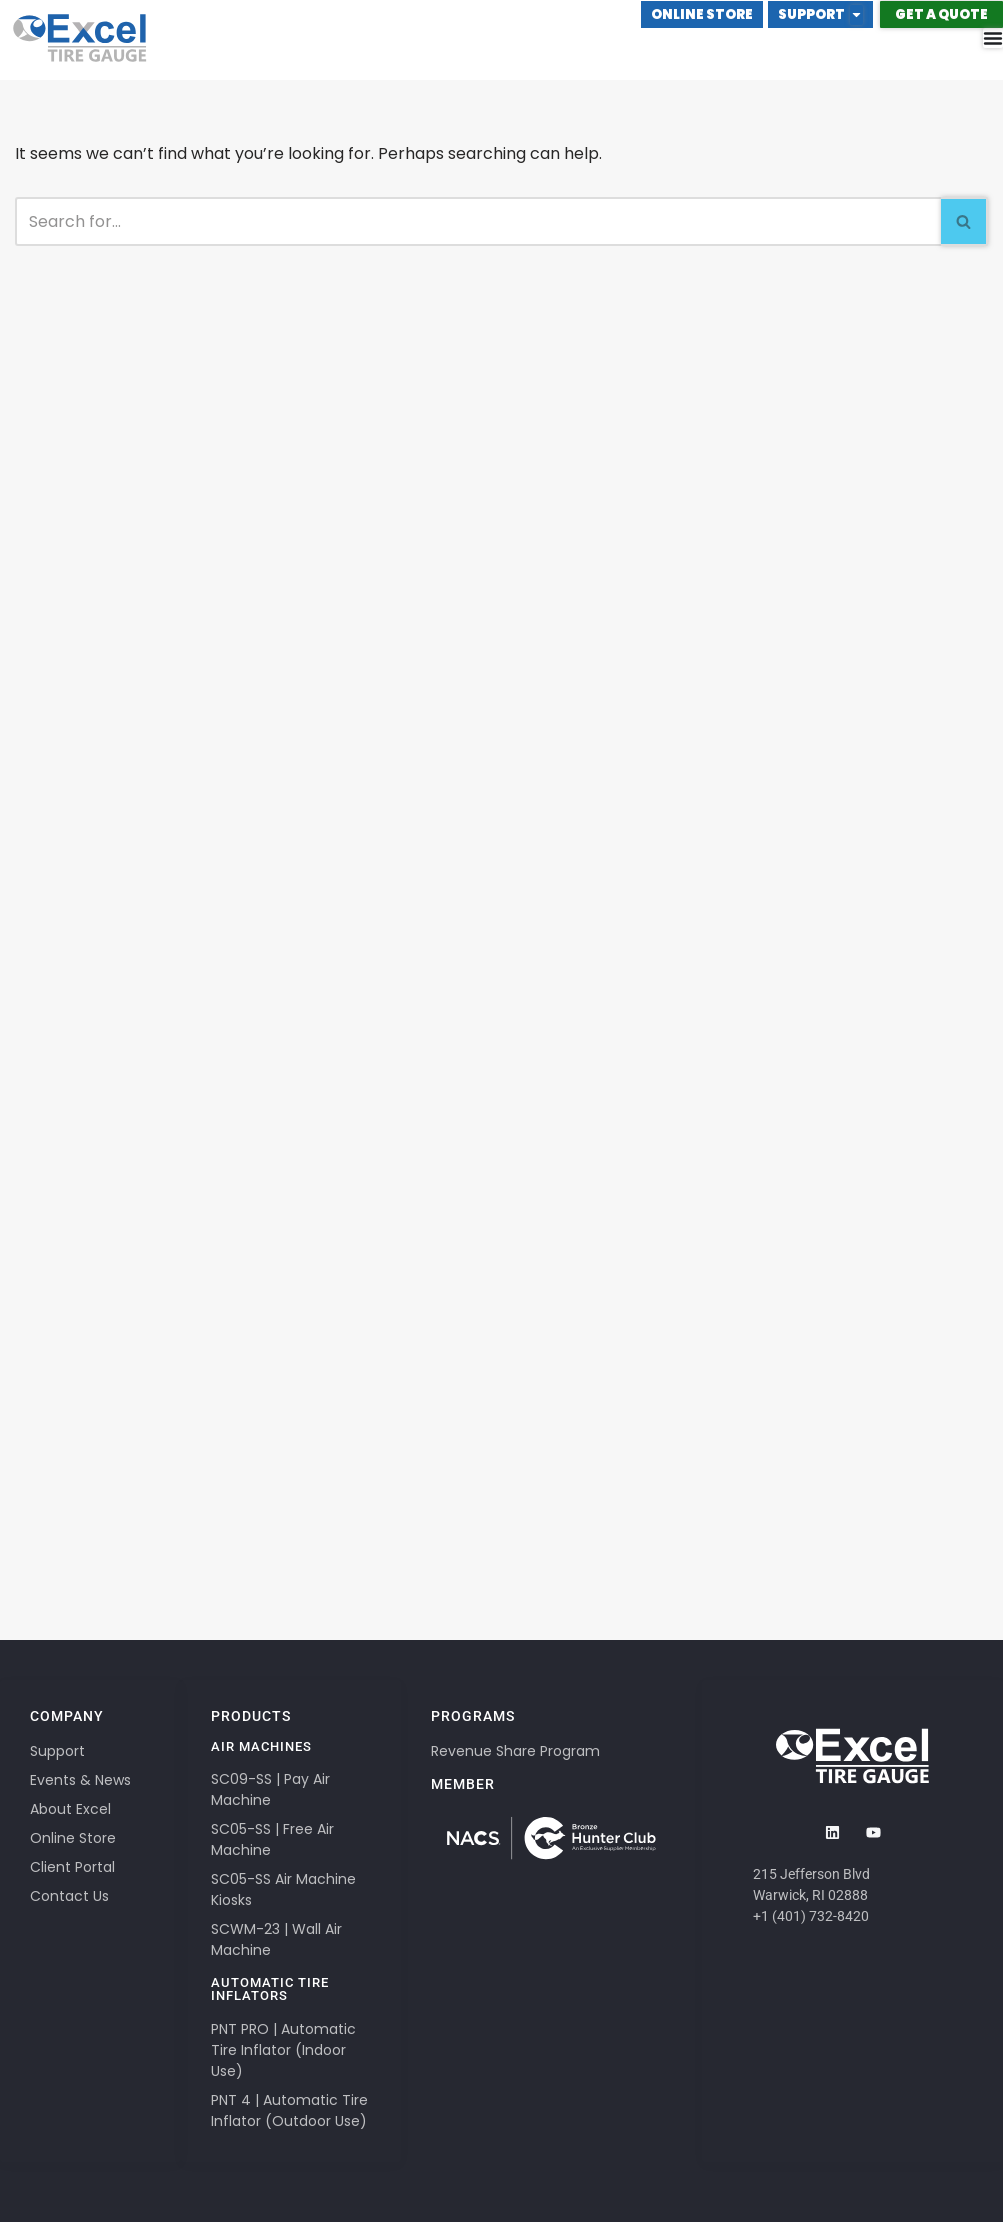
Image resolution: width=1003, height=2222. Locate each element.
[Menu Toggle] (993, 38)
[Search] (478, 221)
